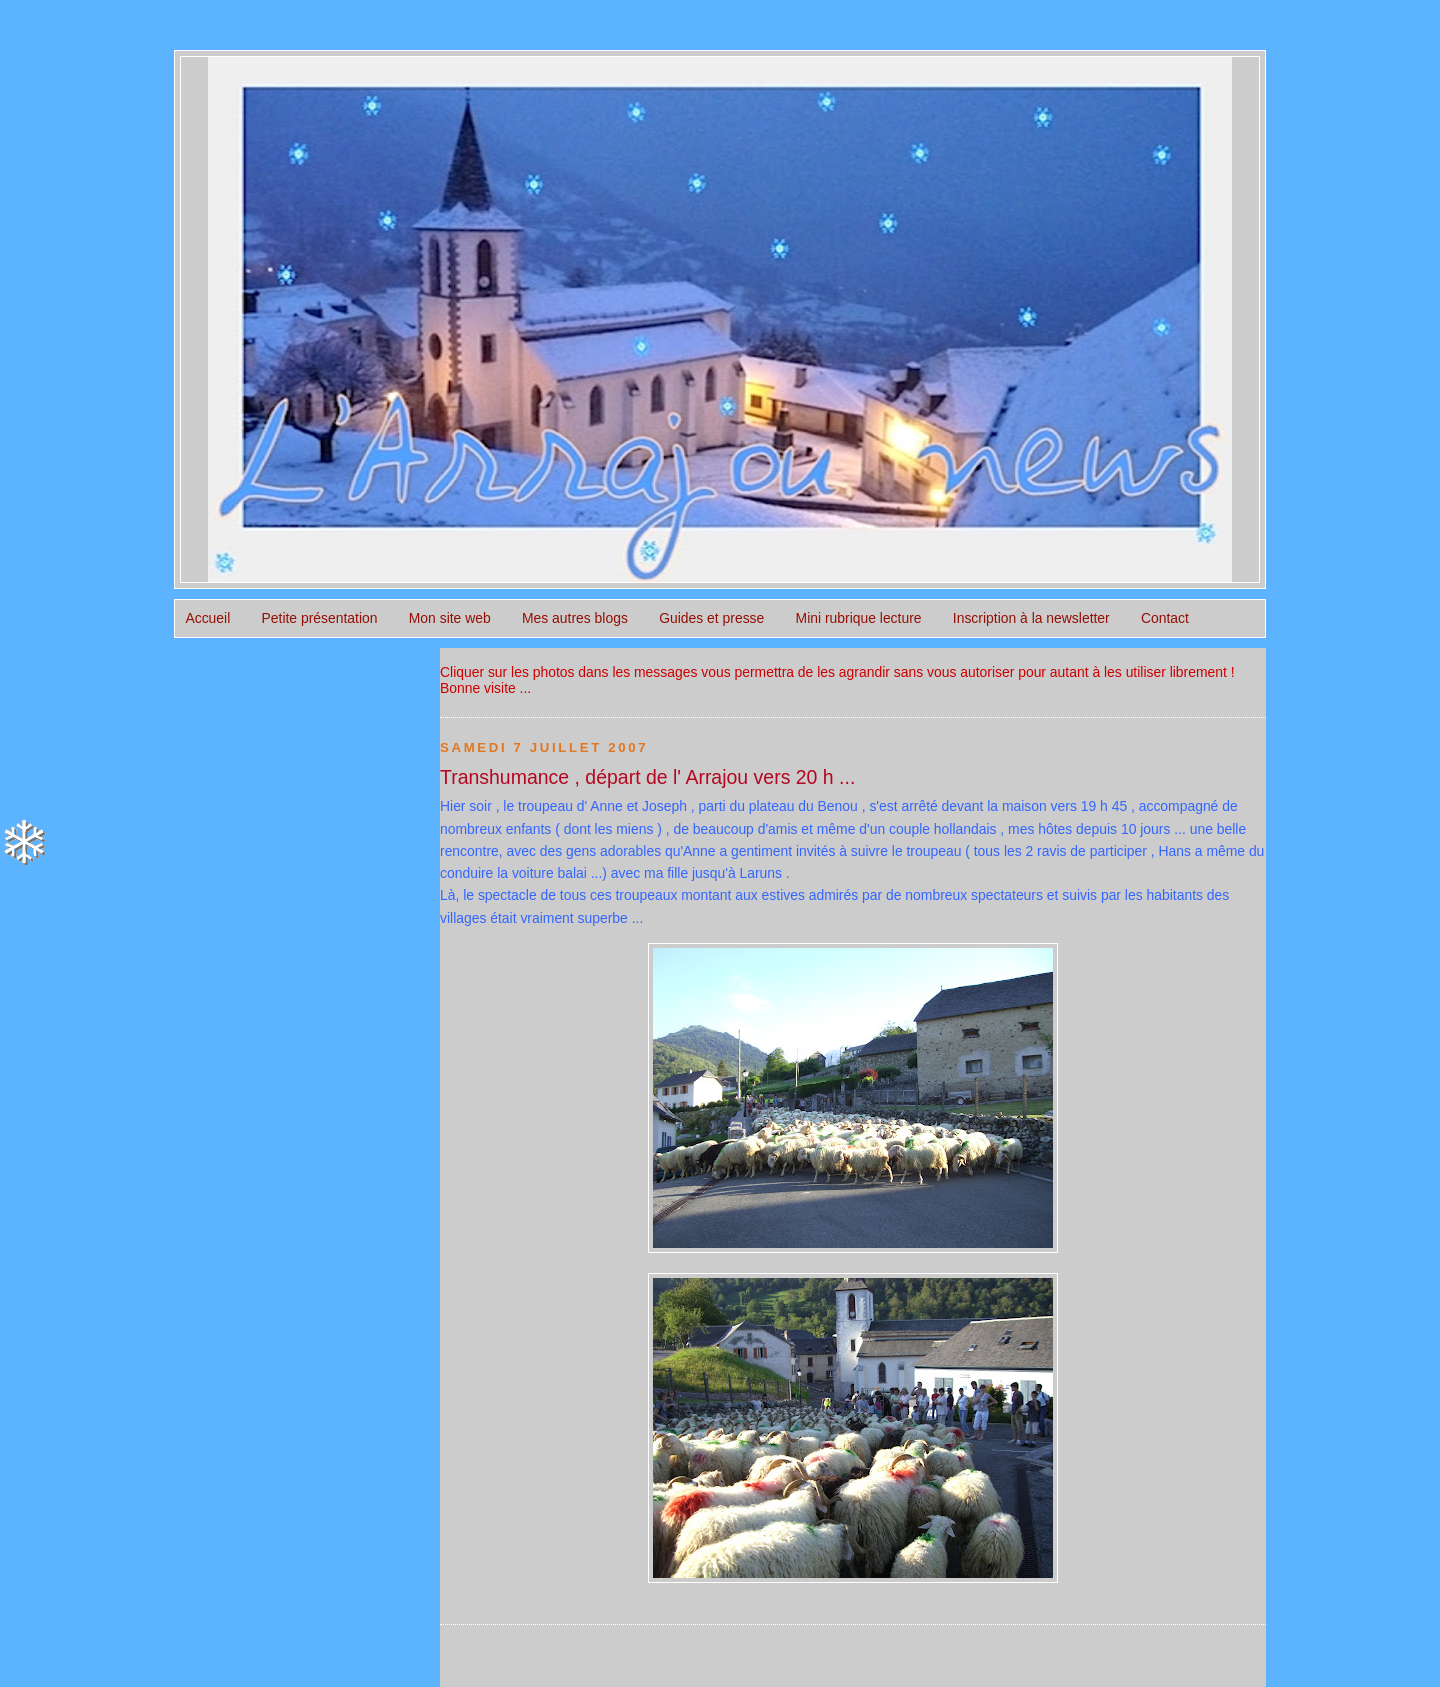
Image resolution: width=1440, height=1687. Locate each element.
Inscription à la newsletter (1031, 618)
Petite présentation (320, 618)
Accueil (207, 618)
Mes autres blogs (575, 618)
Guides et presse (711, 618)
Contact (1165, 618)
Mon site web (450, 618)
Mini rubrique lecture (859, 618)
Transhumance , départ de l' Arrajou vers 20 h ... (647, 777)
